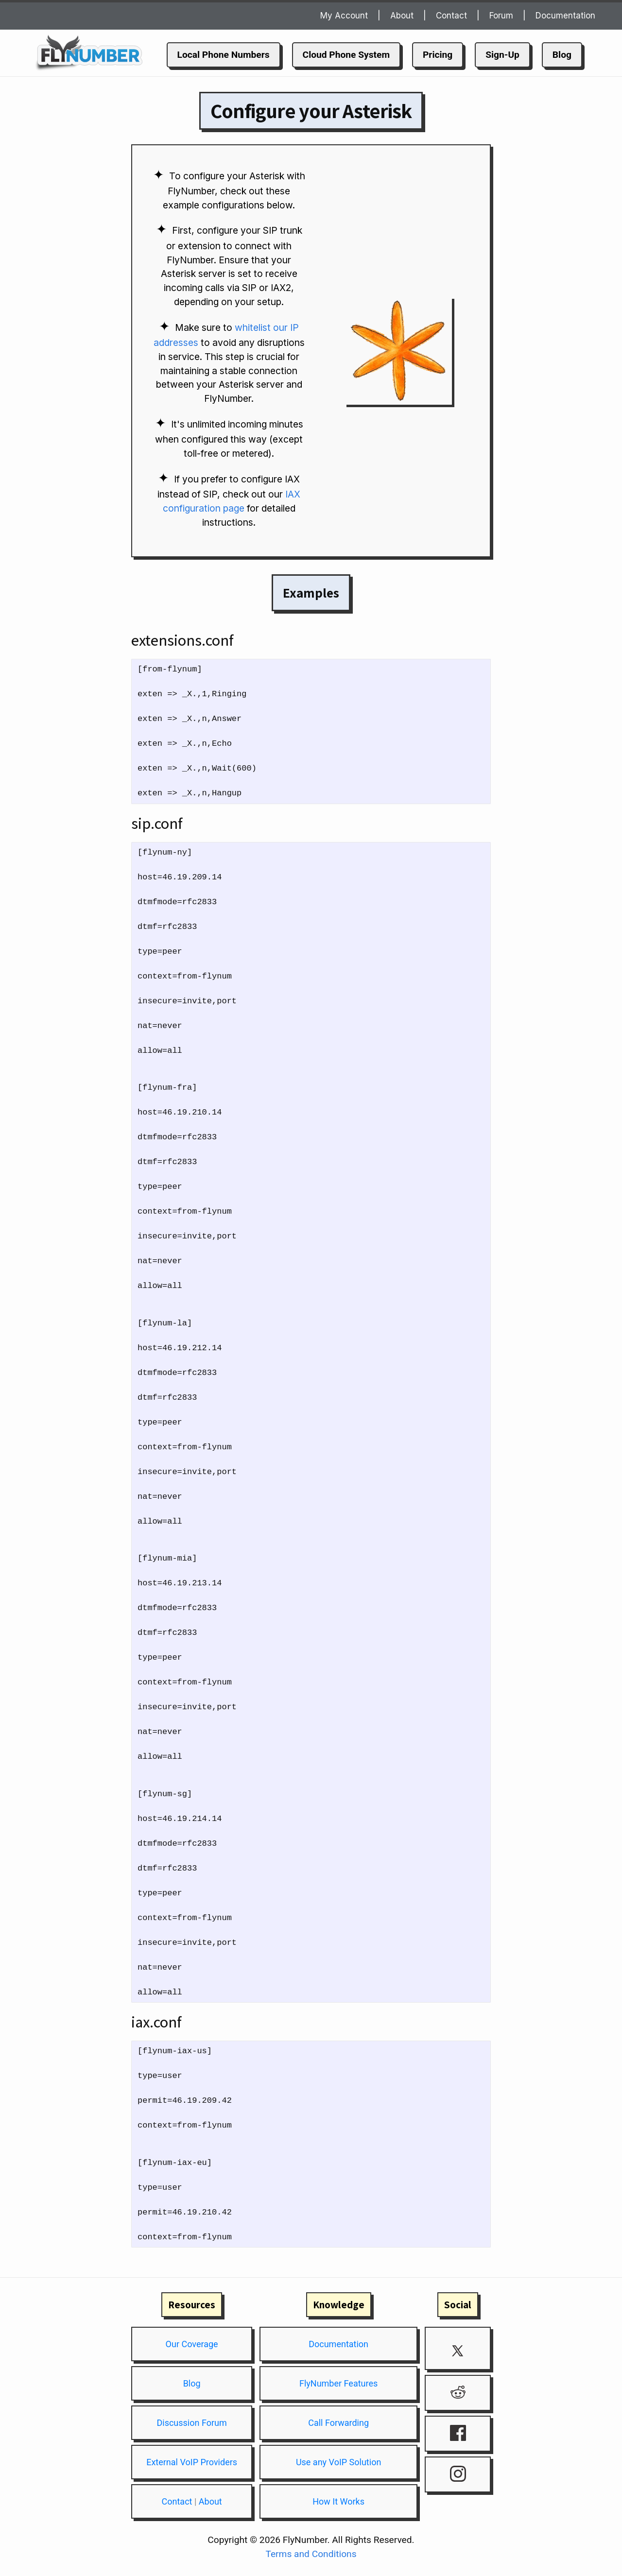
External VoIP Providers (191, 2462)
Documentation (565, 15)
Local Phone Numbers (223, 54)
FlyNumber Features (338, 2383)
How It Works (338, 2501)
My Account (344, 15)
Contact (451, 15)
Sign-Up (502, 54)
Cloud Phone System (346, 54)
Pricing (437, 54)
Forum (501, 15)
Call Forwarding (338, 2423)
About (402, 15)
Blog (562, 54)
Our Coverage (192, 2344)
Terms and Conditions (310, 2553)
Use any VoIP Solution (338, 2462)
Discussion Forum (191, 2423)
